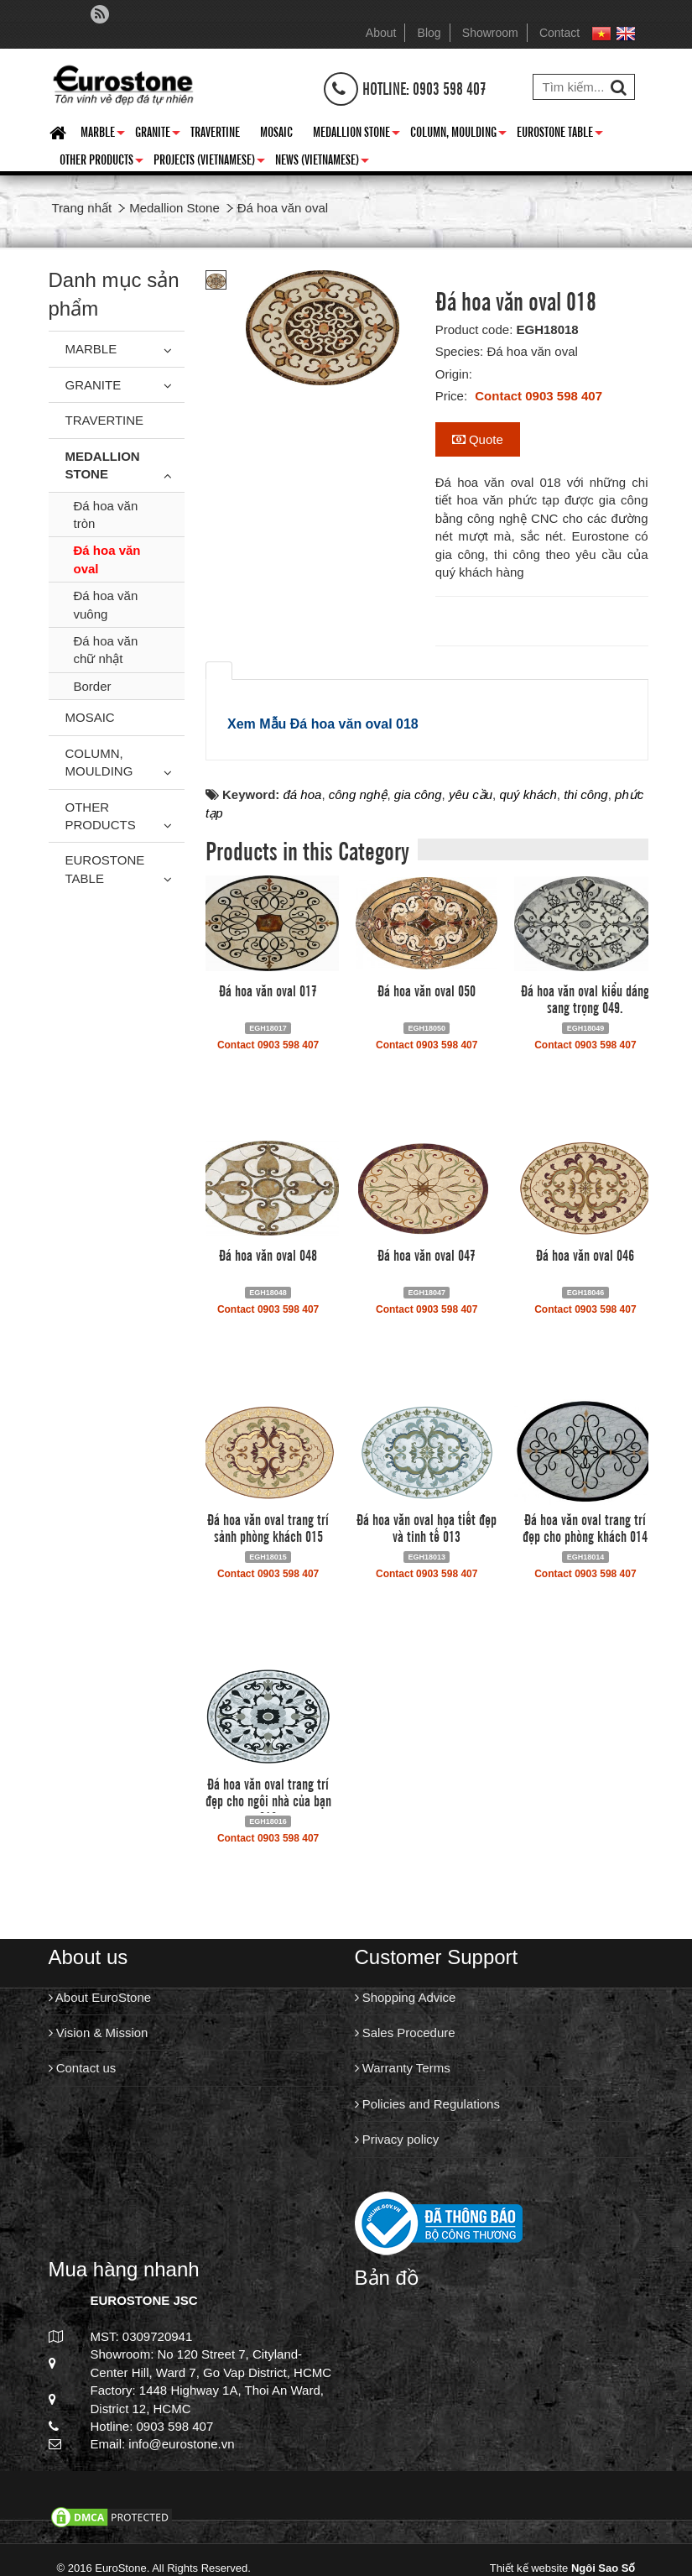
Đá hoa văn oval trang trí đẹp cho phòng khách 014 (585, 1526)
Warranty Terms (402, 2068)
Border (93, 686)
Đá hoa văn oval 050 (426, 990)
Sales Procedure (405, 2032)
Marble (103, 134)
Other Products (101, 162)
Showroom (490, 32)
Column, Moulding (458, 134)
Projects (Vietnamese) (209, 162)
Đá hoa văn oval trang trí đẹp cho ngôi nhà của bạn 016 (268, 1799)
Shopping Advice (405, 1997)
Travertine (215, 131)
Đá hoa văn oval (107, 559)
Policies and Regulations (427, 2104)
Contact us (83, 2068)
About (381, 32)
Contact (559, 32)
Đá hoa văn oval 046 (585, 1254)
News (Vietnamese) (322, 162)
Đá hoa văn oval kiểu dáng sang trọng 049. (585, 998)
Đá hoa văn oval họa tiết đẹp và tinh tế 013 (426, 1526)
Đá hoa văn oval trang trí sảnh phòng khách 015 (268, 1526)
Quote (477, 439)
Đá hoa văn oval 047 (426, 1254)
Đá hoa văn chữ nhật (106, 650)
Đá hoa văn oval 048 (268, 1254)
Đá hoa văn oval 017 (268, 990)
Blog (429, 32)
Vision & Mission (98, 2032)
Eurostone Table (560, 134)
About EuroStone (100, 1997)
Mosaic (276, 131)
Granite (157, 134)
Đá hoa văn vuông (106, 604)
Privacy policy (397, 2139)
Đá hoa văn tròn (106, 514)
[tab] (219, 670)
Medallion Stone (356, 134)
